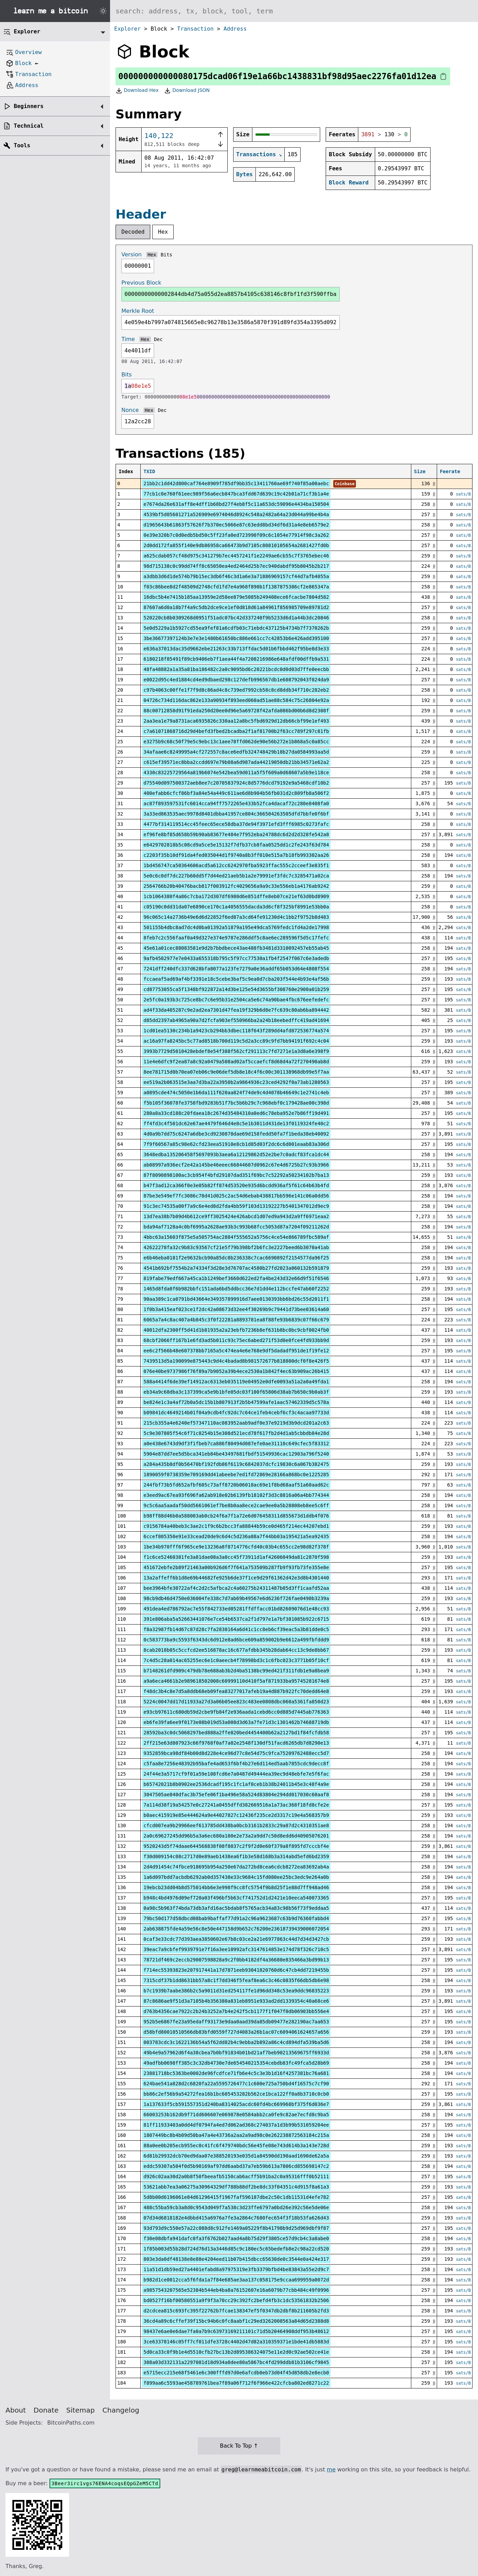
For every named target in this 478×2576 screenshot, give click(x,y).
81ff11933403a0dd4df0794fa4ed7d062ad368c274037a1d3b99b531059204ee (236, 2125)
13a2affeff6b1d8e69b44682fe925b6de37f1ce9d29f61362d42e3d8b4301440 (236, 1577)
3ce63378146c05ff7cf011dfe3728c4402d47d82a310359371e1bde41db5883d (236, 2341)
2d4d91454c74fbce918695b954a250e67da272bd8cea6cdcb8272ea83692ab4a (236, 1867)
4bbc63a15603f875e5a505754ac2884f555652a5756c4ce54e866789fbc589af (236, 1237)
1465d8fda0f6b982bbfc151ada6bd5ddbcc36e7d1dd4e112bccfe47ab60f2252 (236, 1288)
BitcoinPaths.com (71, 2422)
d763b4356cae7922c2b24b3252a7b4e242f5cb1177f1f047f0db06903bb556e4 (236, 2011)
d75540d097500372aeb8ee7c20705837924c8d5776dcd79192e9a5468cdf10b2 (236, 783)
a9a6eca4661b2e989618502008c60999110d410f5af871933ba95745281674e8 (236, 1681)
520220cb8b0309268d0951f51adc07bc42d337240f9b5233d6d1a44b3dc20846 (236, 617)
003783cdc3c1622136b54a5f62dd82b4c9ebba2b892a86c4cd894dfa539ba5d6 (236, 2042)
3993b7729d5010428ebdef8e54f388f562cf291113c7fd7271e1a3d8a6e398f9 (236, 1051)
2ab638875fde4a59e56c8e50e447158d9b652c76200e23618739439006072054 (236, 1928)
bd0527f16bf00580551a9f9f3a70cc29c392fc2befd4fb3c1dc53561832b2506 (236, 2300)
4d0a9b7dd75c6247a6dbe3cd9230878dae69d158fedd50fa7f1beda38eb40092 (236, 1134)
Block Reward (349, 182)
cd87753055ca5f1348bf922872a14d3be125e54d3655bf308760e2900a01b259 (236, 989)
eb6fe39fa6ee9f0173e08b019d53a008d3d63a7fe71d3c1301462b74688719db (236, 1722)
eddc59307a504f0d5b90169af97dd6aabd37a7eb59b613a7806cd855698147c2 (236, 2166)
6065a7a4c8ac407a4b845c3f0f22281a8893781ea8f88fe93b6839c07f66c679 (236, 1319)
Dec (158, 339)
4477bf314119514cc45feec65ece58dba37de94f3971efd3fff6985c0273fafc (236, 824)
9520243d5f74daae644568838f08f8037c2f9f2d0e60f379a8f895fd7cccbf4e (236, 1846)
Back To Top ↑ (239, 2445)
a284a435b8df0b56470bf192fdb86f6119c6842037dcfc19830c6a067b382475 (236, 1464)
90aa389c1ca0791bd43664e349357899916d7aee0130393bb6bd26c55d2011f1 (236, 1299)
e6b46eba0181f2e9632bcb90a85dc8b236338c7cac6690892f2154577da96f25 (236, 1257)
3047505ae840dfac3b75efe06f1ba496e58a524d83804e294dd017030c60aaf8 (236, 1794)
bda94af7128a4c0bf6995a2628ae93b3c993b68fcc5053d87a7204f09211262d (236, 1227)
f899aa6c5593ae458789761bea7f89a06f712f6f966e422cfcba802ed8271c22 (236, 2383)
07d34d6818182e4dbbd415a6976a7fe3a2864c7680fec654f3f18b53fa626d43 (236, 2218)
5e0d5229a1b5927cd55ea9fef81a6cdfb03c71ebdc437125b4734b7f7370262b (236, 628)
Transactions (256, 154)
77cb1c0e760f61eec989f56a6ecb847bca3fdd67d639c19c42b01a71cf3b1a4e (236, 494)
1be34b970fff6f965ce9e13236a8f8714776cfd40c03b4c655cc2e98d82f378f (236, 1547)
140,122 (158, 135)
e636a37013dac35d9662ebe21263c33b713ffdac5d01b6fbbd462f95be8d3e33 (236, 648)
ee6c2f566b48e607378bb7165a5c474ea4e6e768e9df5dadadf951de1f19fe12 (236, 1350)
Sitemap (80, 2410)
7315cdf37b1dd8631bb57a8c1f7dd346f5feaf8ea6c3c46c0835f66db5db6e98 (236, 1980)
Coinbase (345, 483)
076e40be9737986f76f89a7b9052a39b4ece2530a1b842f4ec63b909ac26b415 (236, 1371)
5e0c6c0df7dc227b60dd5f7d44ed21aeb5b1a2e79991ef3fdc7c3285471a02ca (236, 876)
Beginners (29, 106)
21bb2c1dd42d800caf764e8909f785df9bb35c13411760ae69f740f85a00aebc (236, 483)
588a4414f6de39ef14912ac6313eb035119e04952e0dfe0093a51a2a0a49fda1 (236, 1381)
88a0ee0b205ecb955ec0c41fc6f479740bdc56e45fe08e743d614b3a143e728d (236, 2145)
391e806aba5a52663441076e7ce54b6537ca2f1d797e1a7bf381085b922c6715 (236, 1619)
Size (420, 471)
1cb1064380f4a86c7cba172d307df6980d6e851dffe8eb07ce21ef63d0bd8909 (236, 896)
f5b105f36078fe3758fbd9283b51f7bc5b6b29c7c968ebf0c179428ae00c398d (236, 1103)
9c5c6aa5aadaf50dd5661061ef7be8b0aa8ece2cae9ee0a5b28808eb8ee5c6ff (236, 1505)
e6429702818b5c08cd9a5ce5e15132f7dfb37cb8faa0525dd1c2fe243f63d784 (236, 845)
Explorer (127, 28)
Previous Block (141, 282)
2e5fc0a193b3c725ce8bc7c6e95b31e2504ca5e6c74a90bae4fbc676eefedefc (236, 999)
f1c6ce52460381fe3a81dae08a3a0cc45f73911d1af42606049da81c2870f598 (236, 1557)
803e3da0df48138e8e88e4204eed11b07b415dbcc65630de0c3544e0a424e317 (236, 2259)
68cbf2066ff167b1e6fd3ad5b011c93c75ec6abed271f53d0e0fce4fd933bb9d (236, 1340)
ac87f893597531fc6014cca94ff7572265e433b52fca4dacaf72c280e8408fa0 (236, 803)
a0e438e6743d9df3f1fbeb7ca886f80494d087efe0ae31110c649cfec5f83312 (236, 1443)
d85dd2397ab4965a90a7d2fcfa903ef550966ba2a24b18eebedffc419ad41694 (236, 1020)
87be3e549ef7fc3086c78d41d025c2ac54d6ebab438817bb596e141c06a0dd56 (236, 1196)
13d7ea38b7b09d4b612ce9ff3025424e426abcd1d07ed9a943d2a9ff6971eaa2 (236, 1216)
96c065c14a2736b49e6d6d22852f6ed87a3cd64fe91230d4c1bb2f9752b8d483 (236, 917)
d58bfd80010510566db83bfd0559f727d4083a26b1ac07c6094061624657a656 (236, 2032)
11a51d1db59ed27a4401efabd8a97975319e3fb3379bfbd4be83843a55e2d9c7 (236, 2269)
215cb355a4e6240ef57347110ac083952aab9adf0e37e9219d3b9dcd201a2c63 (236, 1423)
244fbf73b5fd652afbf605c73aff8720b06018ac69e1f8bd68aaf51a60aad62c (236, 1485)
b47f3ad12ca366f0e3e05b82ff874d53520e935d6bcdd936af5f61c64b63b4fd (236, 1185)
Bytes (244, 174)
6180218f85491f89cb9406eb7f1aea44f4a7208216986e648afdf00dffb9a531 (236, 659)
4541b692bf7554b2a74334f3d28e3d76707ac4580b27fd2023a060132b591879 (236, 1268)
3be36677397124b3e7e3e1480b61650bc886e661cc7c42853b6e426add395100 (236, 638)
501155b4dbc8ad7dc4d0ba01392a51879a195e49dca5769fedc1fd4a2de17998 (236, 927)
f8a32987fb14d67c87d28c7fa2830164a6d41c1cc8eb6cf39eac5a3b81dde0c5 (236, 1629)
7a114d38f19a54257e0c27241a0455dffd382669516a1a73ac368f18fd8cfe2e (236, 1805)
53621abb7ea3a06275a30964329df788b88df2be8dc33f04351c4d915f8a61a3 (236, 2187)
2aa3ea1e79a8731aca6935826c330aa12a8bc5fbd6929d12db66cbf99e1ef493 (236, 721)
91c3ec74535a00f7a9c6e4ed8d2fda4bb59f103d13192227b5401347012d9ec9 (236, 1206)
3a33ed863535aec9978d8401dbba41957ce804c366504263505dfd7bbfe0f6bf (236, 814)
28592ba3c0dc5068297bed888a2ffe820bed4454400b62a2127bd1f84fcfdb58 (236, 1732)
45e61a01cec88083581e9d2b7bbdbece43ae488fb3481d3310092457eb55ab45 (236, 948)
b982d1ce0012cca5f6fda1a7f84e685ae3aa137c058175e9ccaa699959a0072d (236, 2279)
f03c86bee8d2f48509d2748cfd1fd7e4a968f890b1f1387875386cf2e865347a (236, 586)
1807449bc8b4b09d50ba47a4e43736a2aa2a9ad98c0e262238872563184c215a (236, 2135)
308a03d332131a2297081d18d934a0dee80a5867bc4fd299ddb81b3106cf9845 (236, 2362)
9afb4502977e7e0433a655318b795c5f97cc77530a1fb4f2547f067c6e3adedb (236, 958)
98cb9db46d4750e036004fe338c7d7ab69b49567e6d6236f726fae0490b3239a (236, 1598)
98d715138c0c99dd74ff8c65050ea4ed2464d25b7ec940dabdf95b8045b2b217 (236, 566)
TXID (149, 471)
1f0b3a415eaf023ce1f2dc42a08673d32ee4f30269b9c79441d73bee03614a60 (236, 1309)
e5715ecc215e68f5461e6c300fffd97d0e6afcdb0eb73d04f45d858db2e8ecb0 (236, 2372)
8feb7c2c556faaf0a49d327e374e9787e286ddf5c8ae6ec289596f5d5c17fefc (236, 937)
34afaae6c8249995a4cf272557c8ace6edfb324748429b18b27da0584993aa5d (236, 752)
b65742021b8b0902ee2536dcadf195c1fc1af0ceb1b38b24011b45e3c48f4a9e (236, 1784)
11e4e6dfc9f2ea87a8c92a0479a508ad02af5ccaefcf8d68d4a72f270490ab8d (236, 1061)
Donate (46, 2410)
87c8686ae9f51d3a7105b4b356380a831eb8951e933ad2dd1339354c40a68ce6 (236, 2001)
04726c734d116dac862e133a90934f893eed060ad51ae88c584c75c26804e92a (236, 700)
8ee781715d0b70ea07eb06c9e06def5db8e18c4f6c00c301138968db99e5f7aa (236, 1072)
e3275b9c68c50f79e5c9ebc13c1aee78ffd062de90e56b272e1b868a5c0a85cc (236, 741)
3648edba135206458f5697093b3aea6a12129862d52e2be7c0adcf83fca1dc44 (236, 1154)
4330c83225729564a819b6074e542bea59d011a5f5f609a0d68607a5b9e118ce (236, 772)
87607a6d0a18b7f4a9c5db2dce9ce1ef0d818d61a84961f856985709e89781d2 (236, 607)
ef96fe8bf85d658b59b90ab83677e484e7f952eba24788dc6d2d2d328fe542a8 (236, 834)
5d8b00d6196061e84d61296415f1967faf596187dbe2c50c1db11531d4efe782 (236, 2197)
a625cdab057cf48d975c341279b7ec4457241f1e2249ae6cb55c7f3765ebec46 (236, 555)
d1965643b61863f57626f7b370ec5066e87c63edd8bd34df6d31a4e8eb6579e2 (236, 525)
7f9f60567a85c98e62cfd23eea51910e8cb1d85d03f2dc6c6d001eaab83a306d (236, 1144)
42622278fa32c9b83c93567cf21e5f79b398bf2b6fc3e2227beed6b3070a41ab (236, 1247)
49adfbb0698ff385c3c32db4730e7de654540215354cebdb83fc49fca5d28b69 (236, 2063)
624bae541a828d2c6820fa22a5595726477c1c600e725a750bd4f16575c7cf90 (236, 2083)
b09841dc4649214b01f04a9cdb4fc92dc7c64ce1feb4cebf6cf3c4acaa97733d (236, 1412)
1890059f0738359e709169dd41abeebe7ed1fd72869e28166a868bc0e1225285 (236, 1474)
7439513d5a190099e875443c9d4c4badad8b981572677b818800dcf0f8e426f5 (236, 1361)
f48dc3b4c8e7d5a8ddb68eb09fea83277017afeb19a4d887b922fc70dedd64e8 (236, 1691)
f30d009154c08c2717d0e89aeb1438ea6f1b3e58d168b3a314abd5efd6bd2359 (236, 1856)
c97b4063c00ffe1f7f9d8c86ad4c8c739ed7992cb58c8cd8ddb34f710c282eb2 (236, 690)
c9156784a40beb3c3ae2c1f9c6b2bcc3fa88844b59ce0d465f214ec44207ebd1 (236, 1526)
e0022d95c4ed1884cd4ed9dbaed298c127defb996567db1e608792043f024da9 (236, 679)
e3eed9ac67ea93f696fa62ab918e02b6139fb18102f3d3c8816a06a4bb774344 (236, 1495)
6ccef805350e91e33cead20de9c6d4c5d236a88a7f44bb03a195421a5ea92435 (236, 1536)
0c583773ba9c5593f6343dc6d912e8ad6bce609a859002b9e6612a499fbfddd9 (236, 1639)
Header (141, 214)
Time (128, 339)
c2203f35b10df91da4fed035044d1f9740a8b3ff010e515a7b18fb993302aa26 (236, 855)
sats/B (463, 494)
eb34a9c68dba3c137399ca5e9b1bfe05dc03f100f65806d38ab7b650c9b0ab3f (236, 1392)
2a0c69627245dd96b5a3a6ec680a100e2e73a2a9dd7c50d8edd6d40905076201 (236, 1836)
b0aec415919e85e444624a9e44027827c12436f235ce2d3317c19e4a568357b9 (236, 1815)
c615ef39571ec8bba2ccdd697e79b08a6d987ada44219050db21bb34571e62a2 (236, 762)
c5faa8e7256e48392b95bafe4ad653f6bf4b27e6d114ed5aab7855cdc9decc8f (236, 1763)
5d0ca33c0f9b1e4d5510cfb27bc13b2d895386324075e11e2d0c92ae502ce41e (236, 2352)
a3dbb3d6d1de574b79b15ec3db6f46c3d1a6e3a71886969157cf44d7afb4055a (236, 576)
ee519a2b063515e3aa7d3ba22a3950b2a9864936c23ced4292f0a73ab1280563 (236, 1082)
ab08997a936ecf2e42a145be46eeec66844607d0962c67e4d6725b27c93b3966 (236, 1165)
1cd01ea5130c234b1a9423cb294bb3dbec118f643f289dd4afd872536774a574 (236, 1030)
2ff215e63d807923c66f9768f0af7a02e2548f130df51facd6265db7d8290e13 (236, 1743)
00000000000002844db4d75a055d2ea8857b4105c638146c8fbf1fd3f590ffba (230, 294)
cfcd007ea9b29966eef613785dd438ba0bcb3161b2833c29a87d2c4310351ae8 (236, 1825)
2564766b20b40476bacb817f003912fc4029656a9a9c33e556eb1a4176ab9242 (236, 886)
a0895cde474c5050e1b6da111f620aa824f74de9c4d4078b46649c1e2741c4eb (236, 1092)
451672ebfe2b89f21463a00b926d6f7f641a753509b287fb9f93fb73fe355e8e (236, 1567)
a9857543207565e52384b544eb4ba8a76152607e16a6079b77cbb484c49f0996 (236, 2290)
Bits (166, 254)
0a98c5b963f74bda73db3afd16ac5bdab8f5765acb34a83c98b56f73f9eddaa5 (236, 1908)
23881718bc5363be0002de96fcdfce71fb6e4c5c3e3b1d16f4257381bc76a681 (236, 2073)
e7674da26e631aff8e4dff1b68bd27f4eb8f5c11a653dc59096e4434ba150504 (236, 504)
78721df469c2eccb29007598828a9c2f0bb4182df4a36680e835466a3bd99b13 (236, 1959)
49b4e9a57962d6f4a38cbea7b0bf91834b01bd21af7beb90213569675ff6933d (236, 2052)
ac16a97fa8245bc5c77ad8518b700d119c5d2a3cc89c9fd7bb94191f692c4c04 (236, 1041)
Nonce (130, 410)
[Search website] (294, 11)
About (16, 2410)
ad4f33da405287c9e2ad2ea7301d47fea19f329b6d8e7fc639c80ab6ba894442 (236, 1010)
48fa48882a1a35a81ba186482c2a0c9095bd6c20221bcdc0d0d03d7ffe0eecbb (236, 669)
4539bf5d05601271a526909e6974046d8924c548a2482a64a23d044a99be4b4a (236, 514)
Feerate (450, 471)
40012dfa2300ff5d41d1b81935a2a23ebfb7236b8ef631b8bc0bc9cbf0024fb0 (236, 1330)
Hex (163, 231)
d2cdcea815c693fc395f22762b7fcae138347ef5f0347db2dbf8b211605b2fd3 (236, 2310)
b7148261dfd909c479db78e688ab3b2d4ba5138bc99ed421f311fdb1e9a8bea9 (236, 1670)
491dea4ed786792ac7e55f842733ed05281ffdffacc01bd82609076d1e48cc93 (236, 1608)
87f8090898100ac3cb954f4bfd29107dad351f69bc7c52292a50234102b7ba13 (236, 1175)
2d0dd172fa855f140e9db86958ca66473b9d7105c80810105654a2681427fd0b (236, 545)
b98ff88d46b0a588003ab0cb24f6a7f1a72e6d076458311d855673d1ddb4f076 (236, 1516)
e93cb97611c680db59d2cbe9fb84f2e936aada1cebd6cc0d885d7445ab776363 (236, 1712)
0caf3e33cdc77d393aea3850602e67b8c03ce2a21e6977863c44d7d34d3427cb (236, 1939)
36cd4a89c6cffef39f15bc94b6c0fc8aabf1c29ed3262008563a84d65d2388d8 (236, 2321)
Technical (29, 126)
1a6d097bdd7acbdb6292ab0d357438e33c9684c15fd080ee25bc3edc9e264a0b (236, 1877)
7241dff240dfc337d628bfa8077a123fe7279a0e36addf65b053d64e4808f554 (236, 968)
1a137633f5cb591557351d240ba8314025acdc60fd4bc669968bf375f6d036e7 (236, 2104)
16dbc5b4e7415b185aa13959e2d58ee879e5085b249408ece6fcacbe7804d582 (236, 597)
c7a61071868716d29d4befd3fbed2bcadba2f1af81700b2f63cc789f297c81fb (236, 731)
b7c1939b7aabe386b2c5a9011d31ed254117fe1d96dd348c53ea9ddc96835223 (236, 1990)
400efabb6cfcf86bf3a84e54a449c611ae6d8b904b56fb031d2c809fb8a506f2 (236, 793)
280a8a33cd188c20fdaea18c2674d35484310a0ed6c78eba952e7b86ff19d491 (236, 1113)
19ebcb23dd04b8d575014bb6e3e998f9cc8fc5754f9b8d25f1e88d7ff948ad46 (236, 1887)
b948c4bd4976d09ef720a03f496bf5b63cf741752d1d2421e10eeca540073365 (236, 1898)
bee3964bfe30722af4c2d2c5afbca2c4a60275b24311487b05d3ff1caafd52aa (236, 1588)
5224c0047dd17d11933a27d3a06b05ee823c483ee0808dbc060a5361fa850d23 (236, 1701)
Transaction (195, 28)
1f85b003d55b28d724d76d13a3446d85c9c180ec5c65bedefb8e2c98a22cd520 (236, 2249)
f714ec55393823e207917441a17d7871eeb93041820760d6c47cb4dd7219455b (236, 1970)
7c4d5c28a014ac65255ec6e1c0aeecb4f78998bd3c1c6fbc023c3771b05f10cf (236, 1660)
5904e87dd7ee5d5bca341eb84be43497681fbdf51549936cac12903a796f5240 (236, 1454)
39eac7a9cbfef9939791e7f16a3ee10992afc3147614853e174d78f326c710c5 (236, 1949)
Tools (22, 145)
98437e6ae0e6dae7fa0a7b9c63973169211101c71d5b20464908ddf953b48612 (236, 2331)
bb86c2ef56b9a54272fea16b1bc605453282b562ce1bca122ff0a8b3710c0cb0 (236, 2094)
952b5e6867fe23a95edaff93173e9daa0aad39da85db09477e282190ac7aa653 (236, 2021)
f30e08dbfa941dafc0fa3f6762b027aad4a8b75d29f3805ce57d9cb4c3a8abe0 (236, 2238)
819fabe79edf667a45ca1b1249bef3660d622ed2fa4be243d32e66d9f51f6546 (236, 1278)
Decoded (132, 231)
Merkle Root (137, 311)
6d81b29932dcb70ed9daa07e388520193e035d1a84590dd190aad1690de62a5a (236, 2156)
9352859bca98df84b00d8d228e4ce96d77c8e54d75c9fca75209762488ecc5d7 (236, 1753)
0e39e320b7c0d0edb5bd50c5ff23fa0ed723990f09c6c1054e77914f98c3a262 (236, 535)
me (331, 2469)
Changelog (120, 2410)
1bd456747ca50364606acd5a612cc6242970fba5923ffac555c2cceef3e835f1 (236, 865)
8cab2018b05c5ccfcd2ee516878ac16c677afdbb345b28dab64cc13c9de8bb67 (236, 1650)
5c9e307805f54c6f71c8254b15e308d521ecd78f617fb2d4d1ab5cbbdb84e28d (236, 1433)
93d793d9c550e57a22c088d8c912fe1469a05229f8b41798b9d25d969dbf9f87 (236, 2228)
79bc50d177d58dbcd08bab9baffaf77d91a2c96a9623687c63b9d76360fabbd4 (236, 1918)
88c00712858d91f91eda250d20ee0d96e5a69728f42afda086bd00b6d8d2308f (236, 710)
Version (131, 254)
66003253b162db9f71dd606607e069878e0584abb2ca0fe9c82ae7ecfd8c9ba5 (236, 2114)
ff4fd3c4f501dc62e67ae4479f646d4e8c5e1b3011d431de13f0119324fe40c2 (236, 1123)
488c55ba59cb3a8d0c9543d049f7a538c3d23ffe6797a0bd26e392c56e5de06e (236, 2207)
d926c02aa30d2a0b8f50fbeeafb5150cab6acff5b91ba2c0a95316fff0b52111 (236, 2176)
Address (235, 28)
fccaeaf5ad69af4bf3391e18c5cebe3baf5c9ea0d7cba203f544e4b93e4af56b (236, 979)
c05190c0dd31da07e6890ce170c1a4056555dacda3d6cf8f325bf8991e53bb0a (236, 906)
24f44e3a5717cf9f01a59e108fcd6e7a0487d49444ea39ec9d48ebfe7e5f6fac (236, 1774)
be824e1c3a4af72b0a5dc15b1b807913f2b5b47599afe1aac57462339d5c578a (236, 1402)
